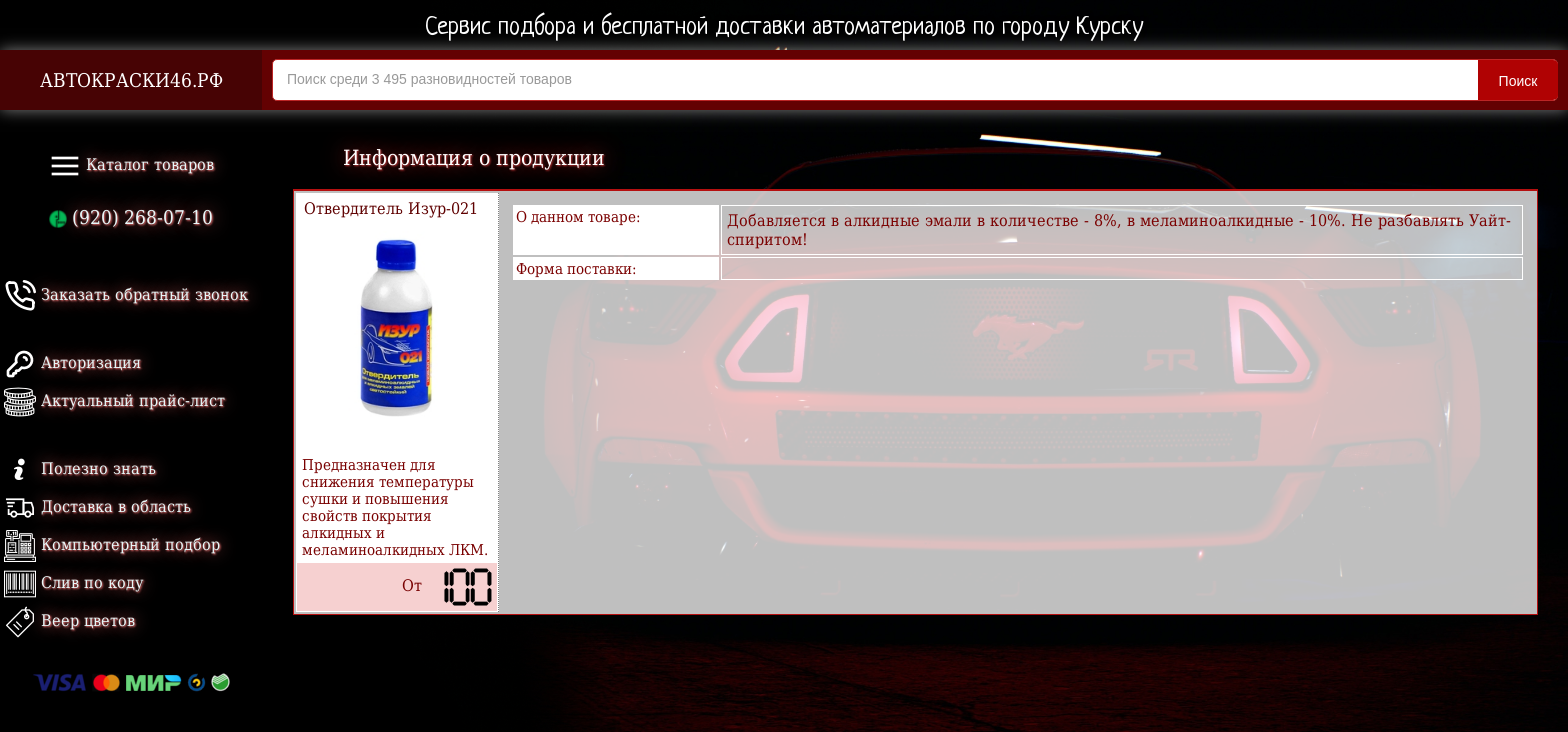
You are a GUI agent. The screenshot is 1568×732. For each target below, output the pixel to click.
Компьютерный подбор (112, 544)
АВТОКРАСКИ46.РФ (131, 80)
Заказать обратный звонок (126, 294)
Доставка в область (97, 506)
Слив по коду (73, 582)
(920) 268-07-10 (131, 217)
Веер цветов (69, 620)
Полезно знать (80, 468)
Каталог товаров (131, 166)
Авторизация (72, 362)
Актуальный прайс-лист (114, 400)
